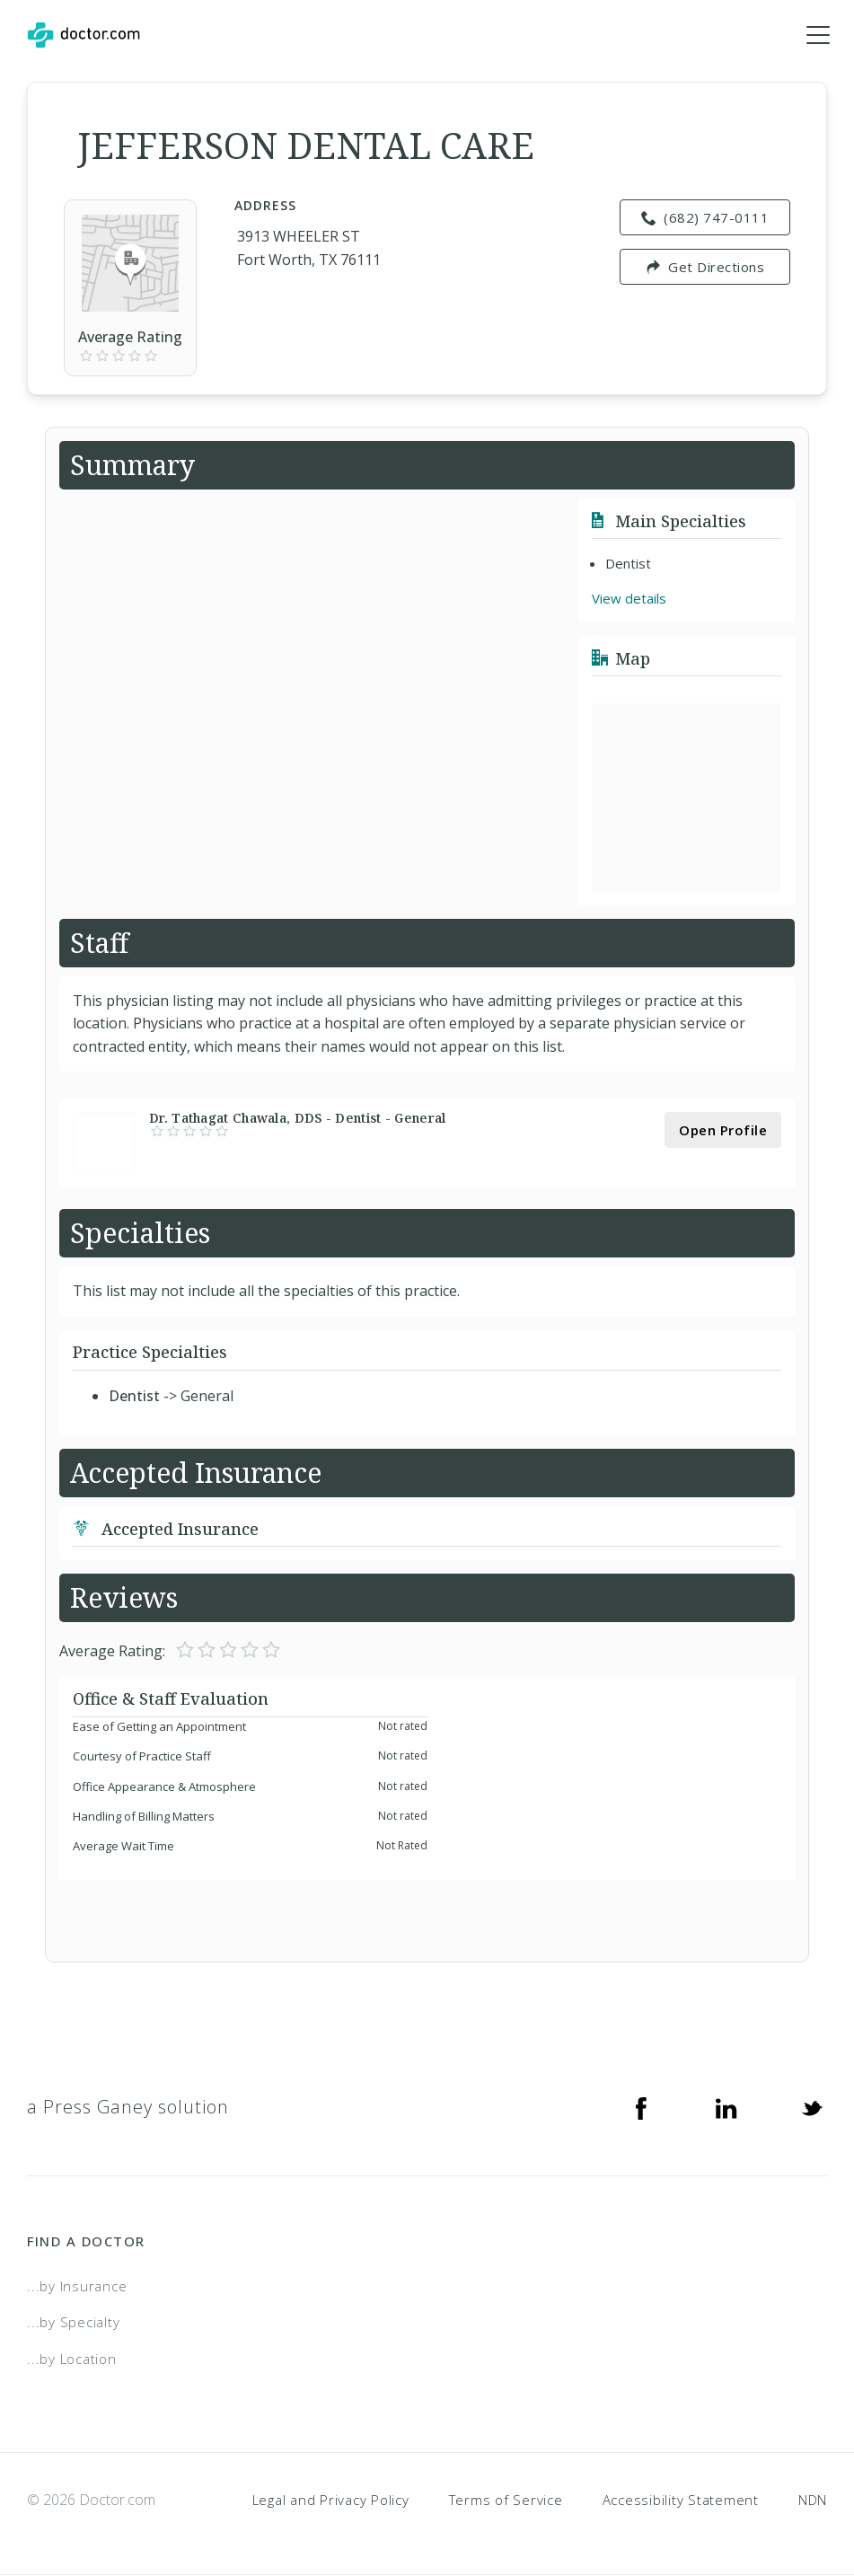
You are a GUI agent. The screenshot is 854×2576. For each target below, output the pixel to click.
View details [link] (629, 599)
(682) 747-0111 (705, 218)
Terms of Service (506, 2500)
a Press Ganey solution (128, 2107)
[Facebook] (641, 2108)
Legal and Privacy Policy (330, 2500)
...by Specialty (73, 2323)
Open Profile (723, 1131)
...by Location (72, 2360)
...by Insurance (77, 2287)
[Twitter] (812, 2108)
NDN (812, 2500)
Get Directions (705, 268)
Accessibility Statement (681, 2500)
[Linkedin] (726, 2108)
